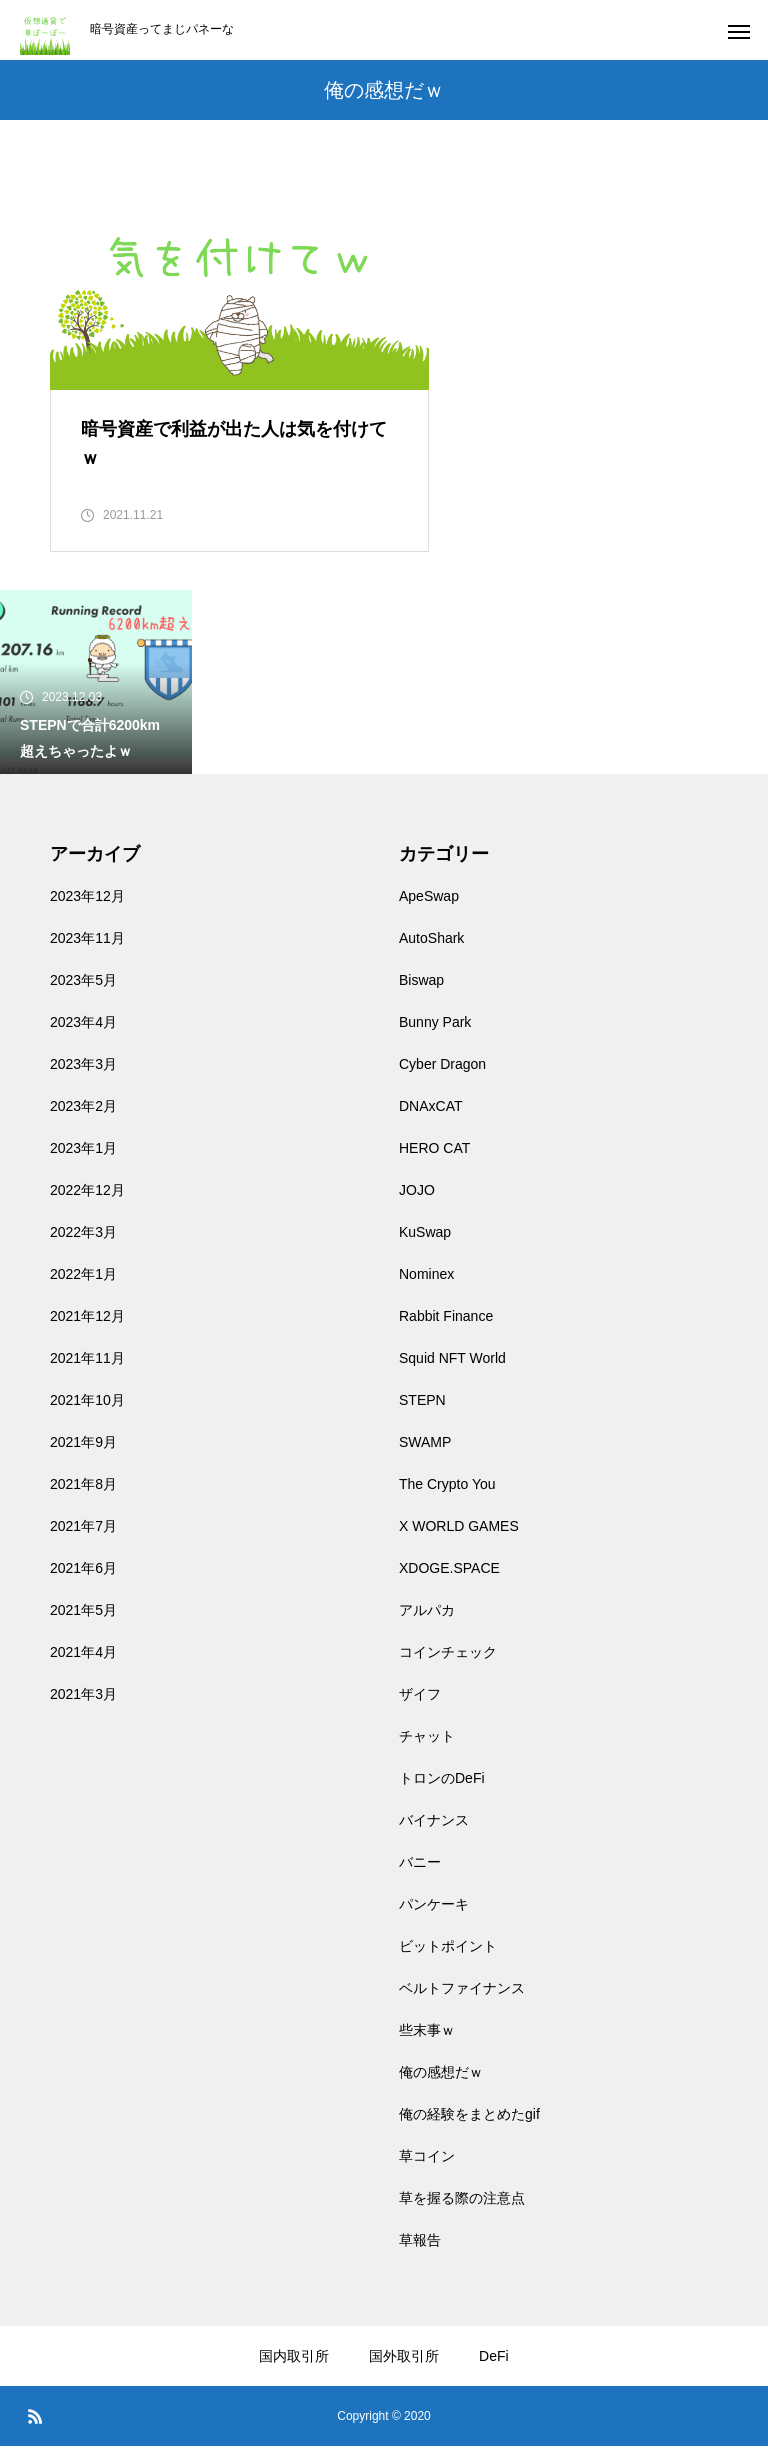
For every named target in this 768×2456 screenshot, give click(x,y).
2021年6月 (83, 1578)
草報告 (420, 2250)
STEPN (422, 1410)
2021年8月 (83, 1494)
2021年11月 (87, 1368)
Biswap (421, 990)
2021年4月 (83, 1662)
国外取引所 (404, 2366)
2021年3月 (83, 1704)
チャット (427, 1746)
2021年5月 (83, 1620)
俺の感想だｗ (441, 2082)
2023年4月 (83, 1032)
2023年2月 (83, 1116)
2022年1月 (83, 1284)
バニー (420, 1872)
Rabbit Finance (446, 1326)
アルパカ (427, 1620)
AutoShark (431, 948)
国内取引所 (294, 2366)
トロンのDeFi (442, 1788)
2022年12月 (87, 1200)
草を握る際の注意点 (462, 2208)
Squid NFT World (452, 1368)
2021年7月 (83, 1536)
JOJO (417, 1200)
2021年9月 (83, 1452)
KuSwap (425, 1242)
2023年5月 (83, 990)
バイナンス (434, 1830)
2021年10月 (87, 1410)
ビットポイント (448, 1956)
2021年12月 (87, 1326)
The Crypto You (447, 1494)
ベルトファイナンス (462, 1998)
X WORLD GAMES (459, 1536)
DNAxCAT (431, 1116)
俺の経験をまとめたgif (469, 2124)
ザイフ (420, 1704)
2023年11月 (87, 948)
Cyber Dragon (442, 1074)
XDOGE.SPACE (449, 1578)
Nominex (426, 1284)
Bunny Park (435, 1032)
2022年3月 (83, 1242)
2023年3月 (83, 1074)
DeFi (494, 2366)
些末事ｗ (427, 2040)
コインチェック (448, 1662)
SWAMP (425, 1452)
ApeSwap (429, 906)
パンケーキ (434, 1914)
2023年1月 (83, 1158)
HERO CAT (434, 1158)
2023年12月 (87, 906)
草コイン (427, 2166)
